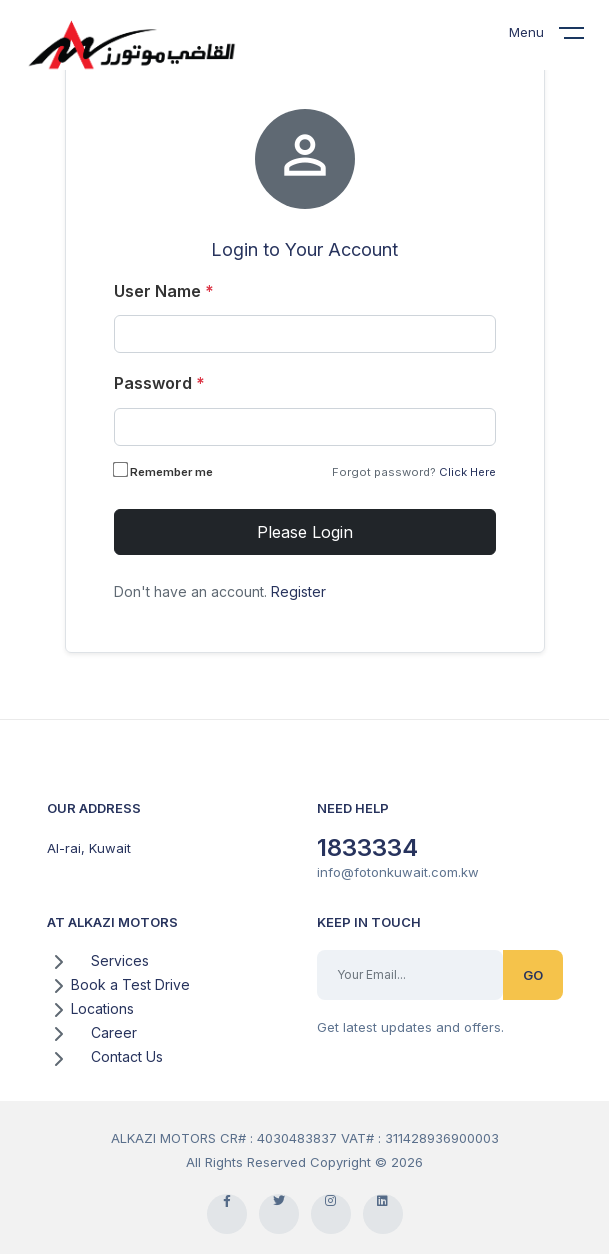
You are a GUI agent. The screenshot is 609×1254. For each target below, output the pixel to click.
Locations (102, 1008)
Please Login (305, 532)
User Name (164, 291)
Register (298, 591)
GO (533, 975)
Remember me (165, 470)
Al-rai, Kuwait (89, 848)
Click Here (467, 472)
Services (120, 960)
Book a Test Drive (130, 984)
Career (114, 1032)
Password (159, 383)
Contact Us (127, 1056)
